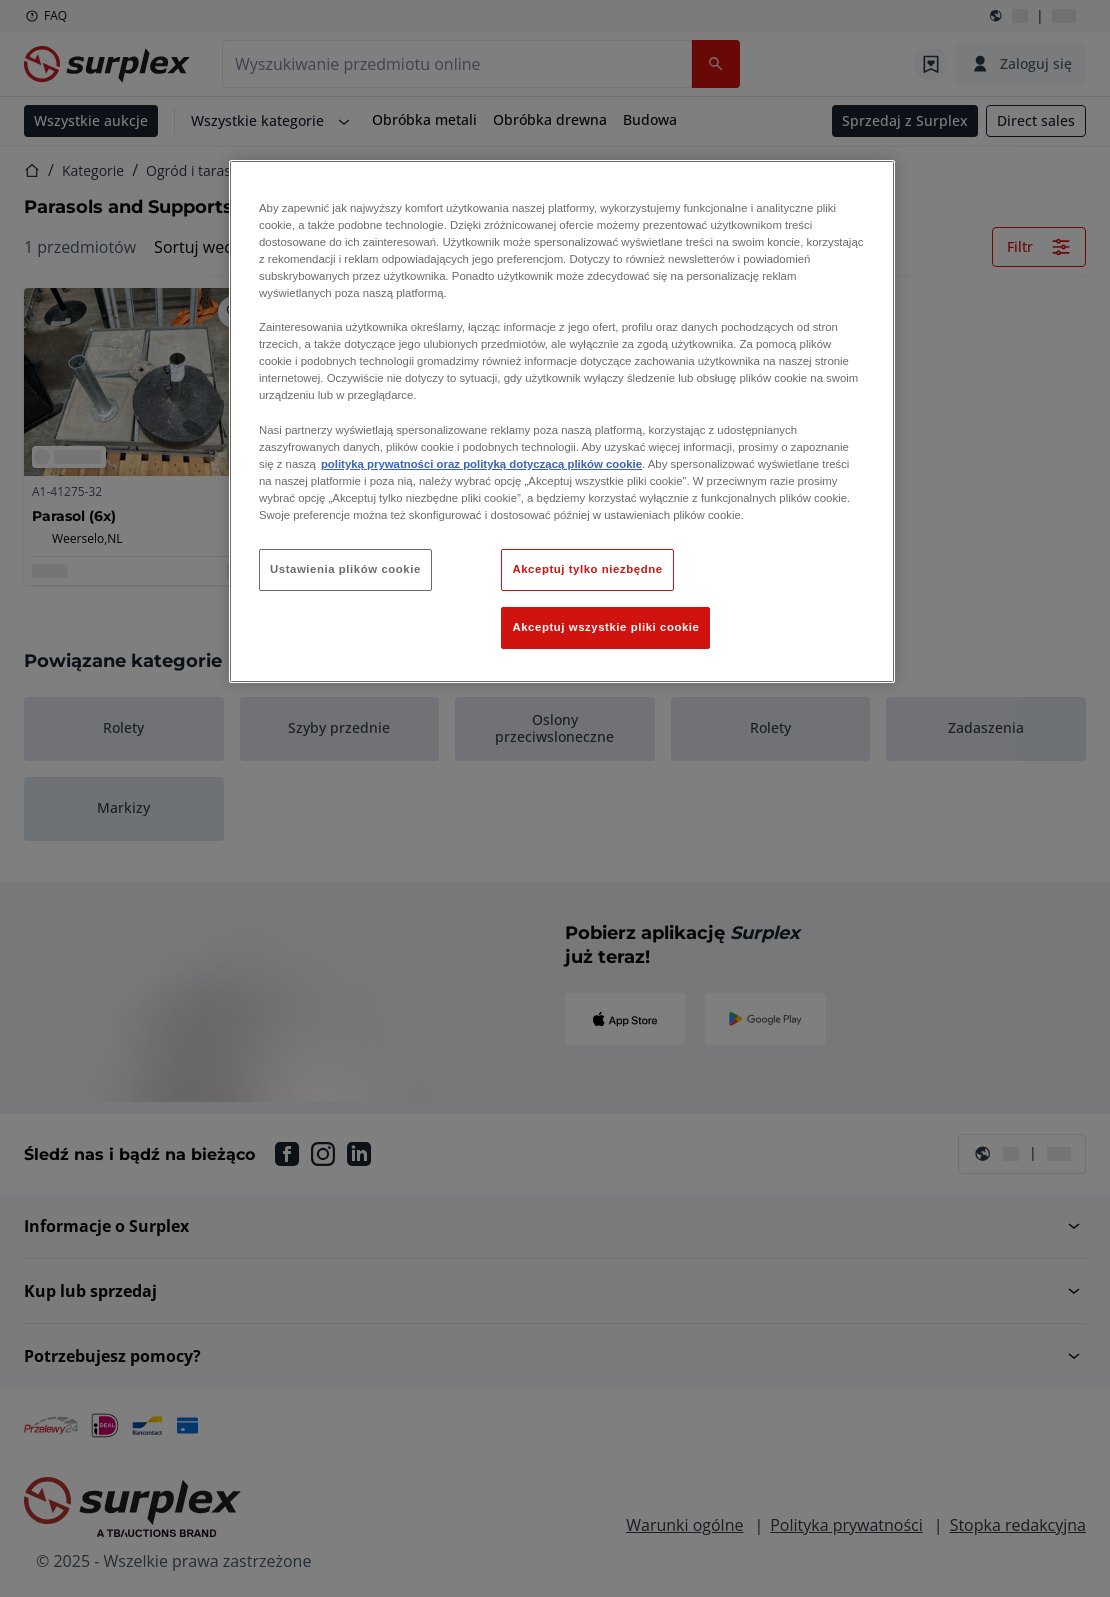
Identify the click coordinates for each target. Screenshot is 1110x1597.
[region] (562, 421)
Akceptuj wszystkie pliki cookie (605, 627)
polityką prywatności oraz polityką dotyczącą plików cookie (481, 464)
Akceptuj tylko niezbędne (587, 569)
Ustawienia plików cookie (345, 569)
